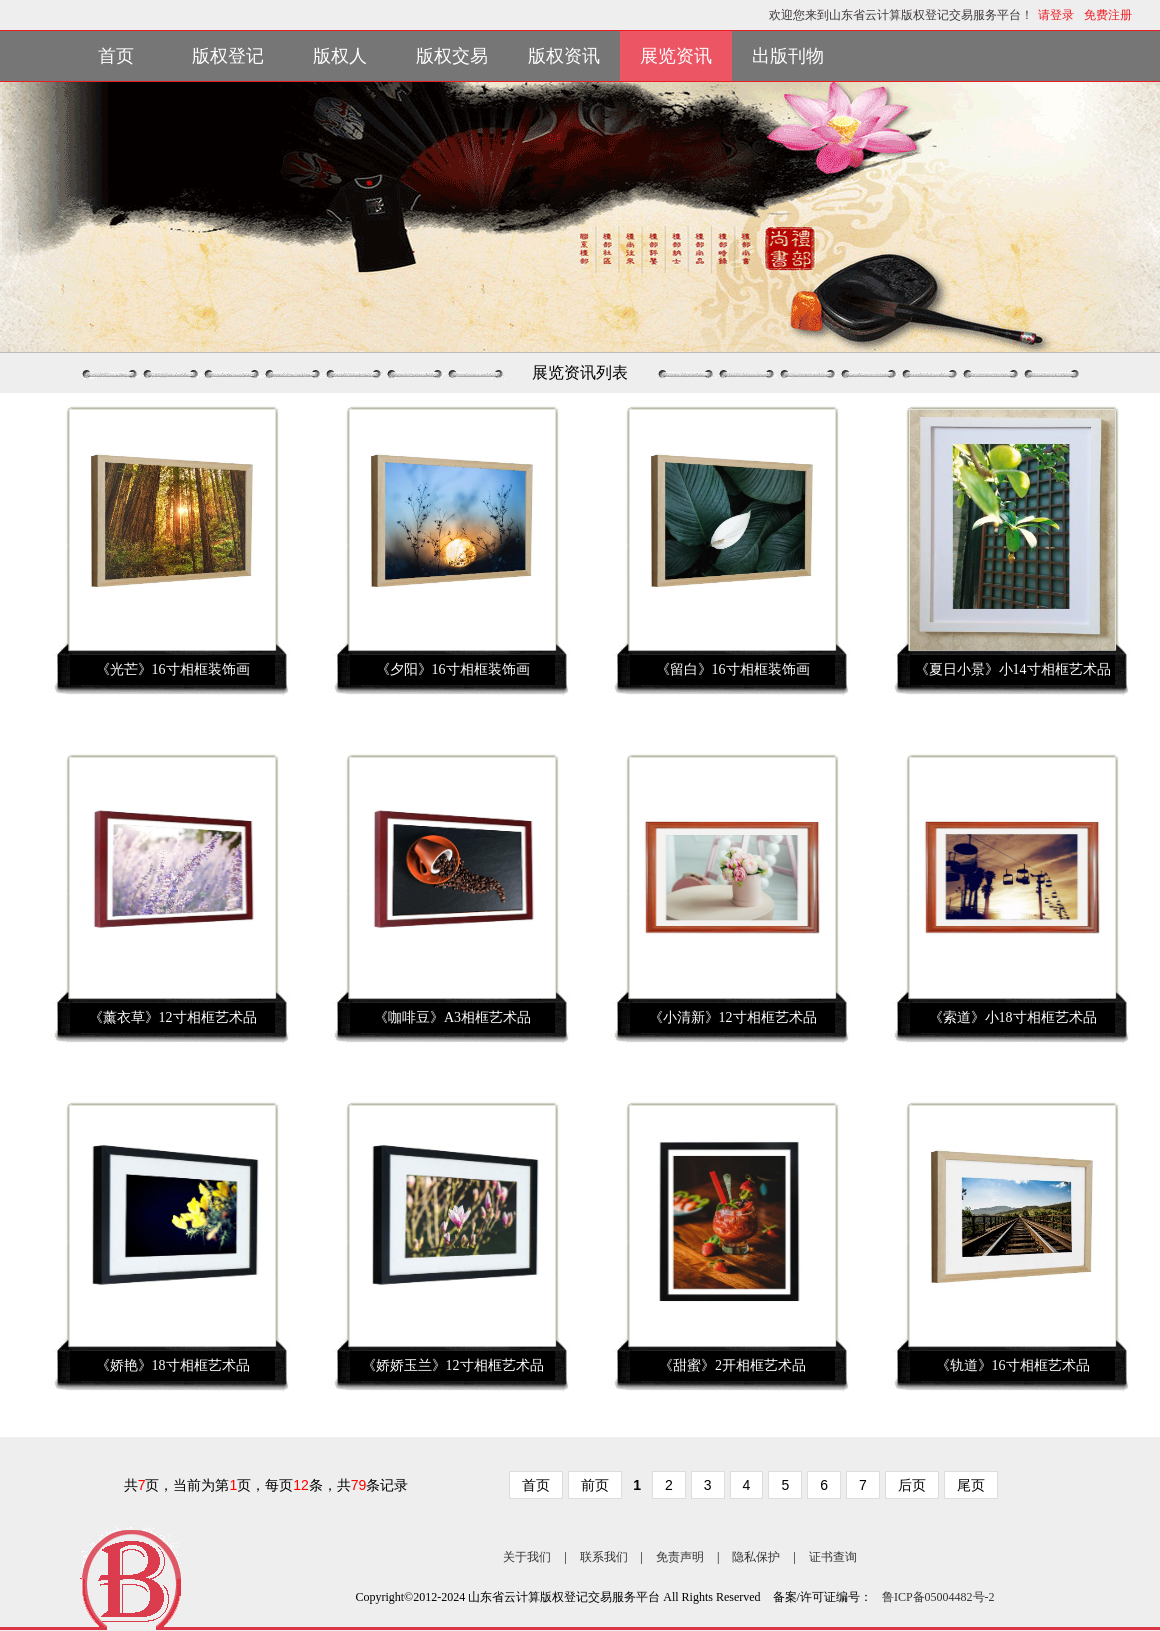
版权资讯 (564, 56)
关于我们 (527, 1557)
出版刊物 (788, 56)
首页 (116, 56)
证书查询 (833, 1557)
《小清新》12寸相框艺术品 (733, 1017)
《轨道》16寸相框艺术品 (1013, 1365)
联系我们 (604, 1557)
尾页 (971, 1485)
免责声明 (680, 1557)
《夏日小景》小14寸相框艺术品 (1013, 669)
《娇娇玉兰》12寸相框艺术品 (453, 1365)
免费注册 (1108, 15)
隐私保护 (756, 1557)
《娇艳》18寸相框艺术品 (173, 1365)
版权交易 (452, 56)
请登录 (1056, 15)
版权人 (340, 56)
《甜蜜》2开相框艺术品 (732, 1365)
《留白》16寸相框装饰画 (733, 669)
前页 (595, 1485)
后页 (912, 1485)
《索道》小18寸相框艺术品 (1013, 1017)
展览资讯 (676, 56)
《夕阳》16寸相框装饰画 (453, 669)
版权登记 (228, 56)
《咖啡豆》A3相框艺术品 (452, 1017)
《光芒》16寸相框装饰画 (173, 669)
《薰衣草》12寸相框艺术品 (173, 1017)
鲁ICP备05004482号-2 (938, 1597)
